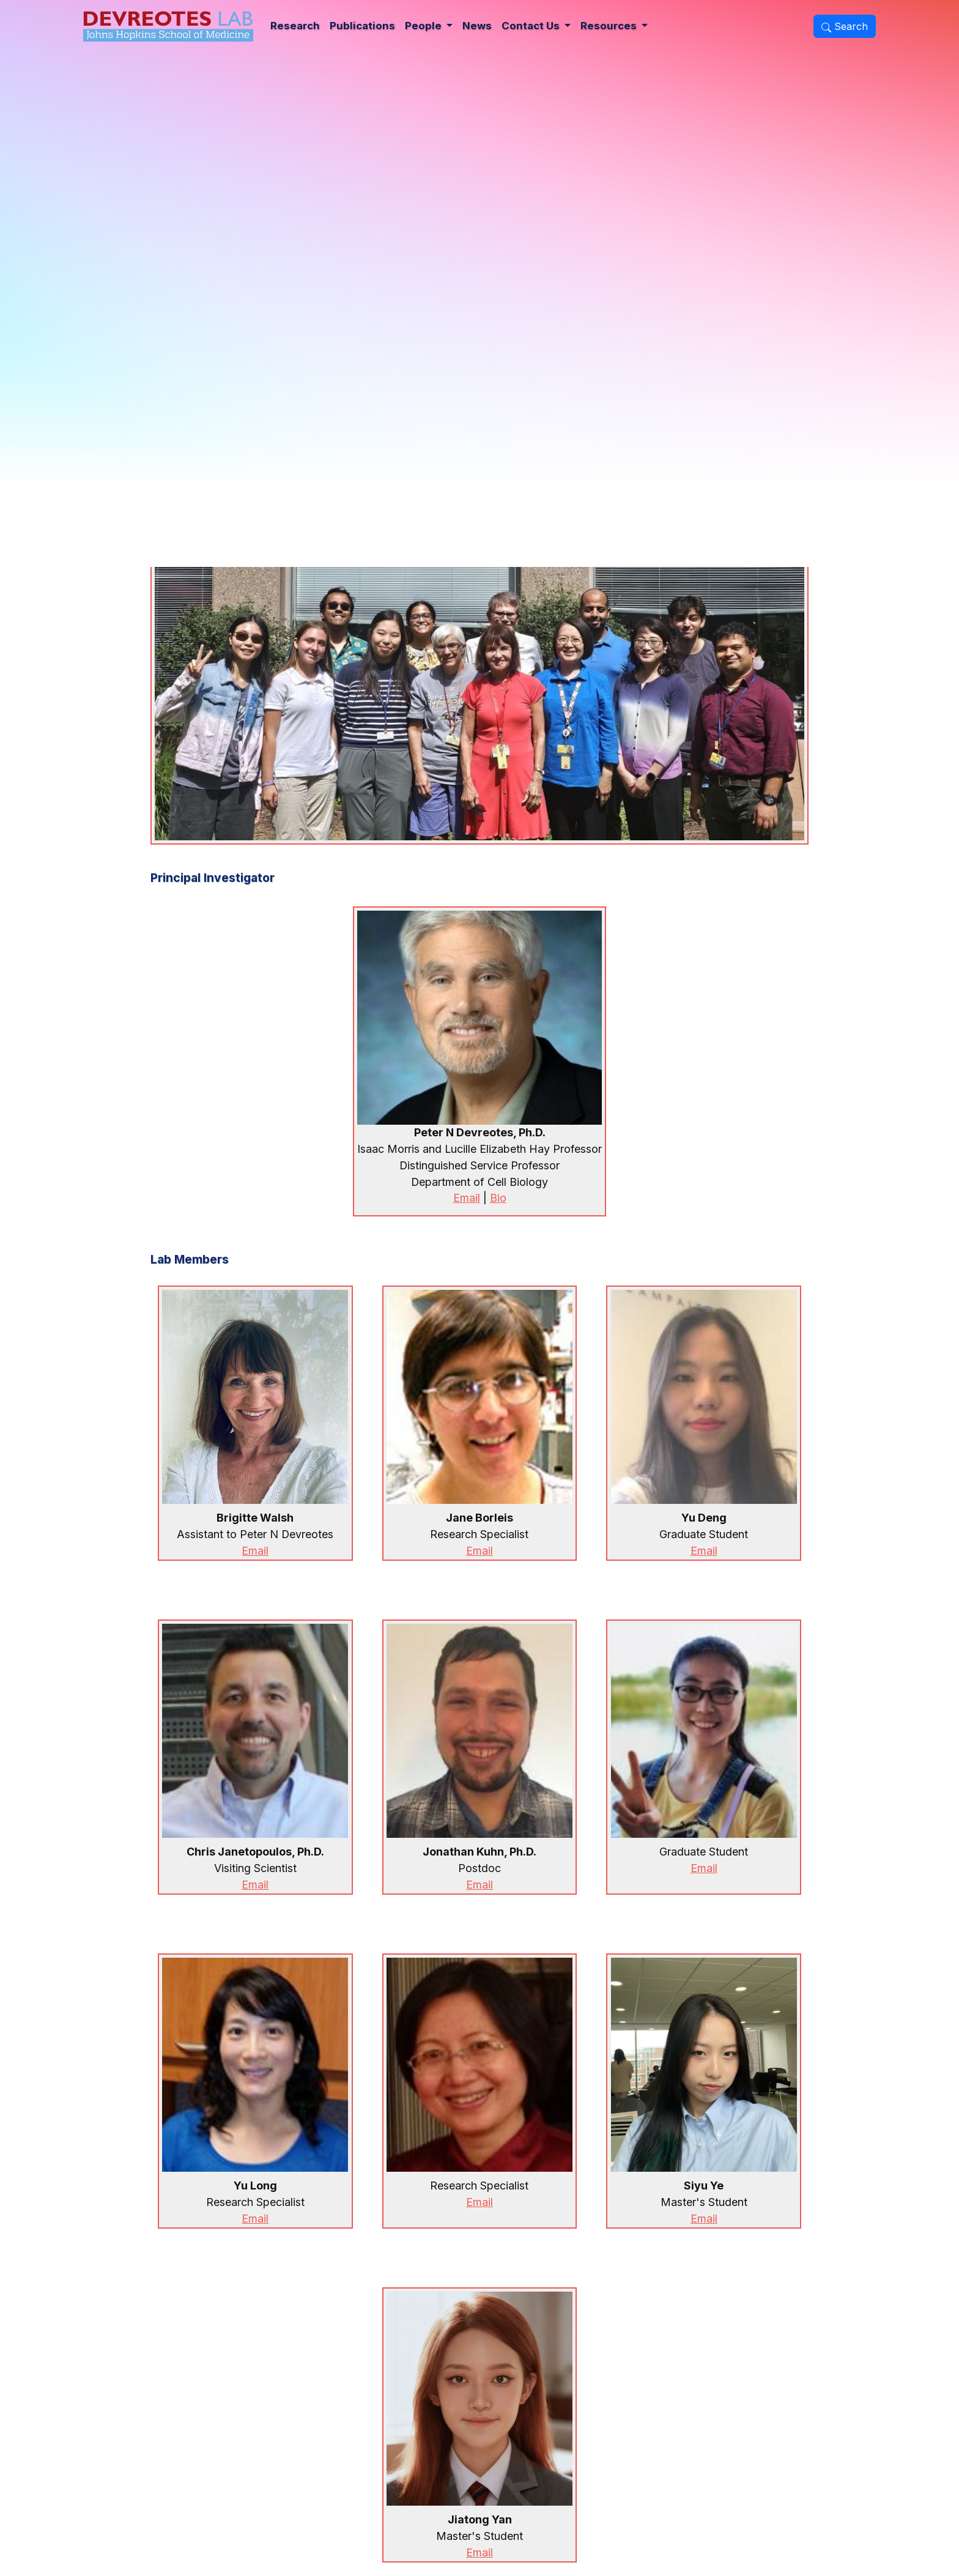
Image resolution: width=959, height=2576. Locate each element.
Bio (498, 1197)
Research (295, 26)
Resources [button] (609, 26)
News (477, 26)
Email (466, 1197)
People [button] (424, 26)
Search (844, 26)
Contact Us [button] (532, 26)
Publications (362, 26)
